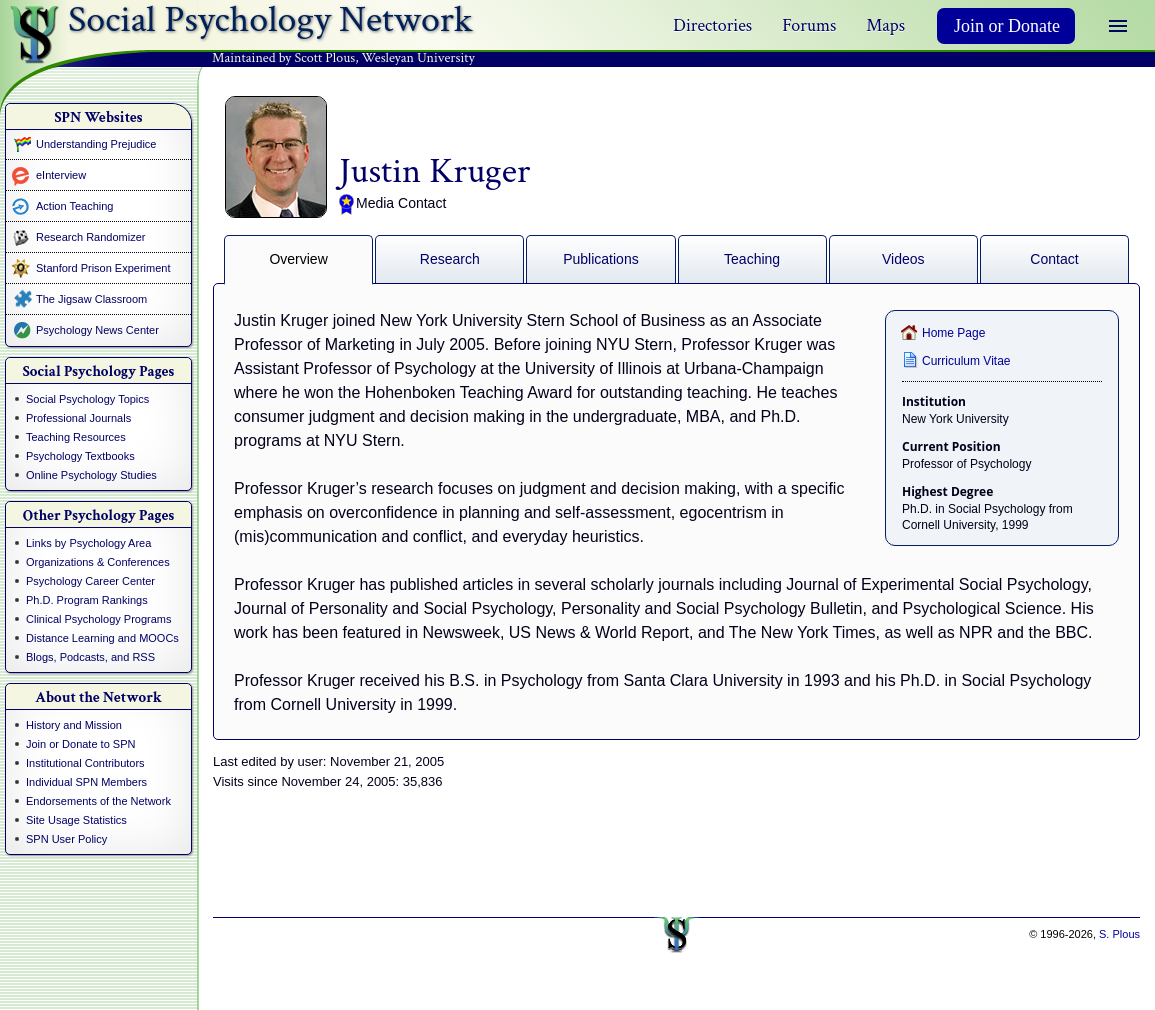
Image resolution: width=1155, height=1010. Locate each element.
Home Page (953, 333)
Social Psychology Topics (87, 399)
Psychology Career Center (90, 581)
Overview (298, 259)
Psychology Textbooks (80, 456)
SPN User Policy (66, 839)
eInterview (61, 175)
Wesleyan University (418, 58)
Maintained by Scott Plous (283, 58)
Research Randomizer (90, 237)
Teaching (752, 259)
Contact (1054, 259)
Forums (809, 25)
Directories (712, 25)
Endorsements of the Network (98, 801)
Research (450, 259)
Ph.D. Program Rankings (87, 600)
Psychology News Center (97, 330)
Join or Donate (1007, 26)
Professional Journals (78, 418)
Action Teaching (74, 206)
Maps (885, 25)
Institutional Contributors (85, 763)
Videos (903, 259)
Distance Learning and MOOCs (102, 638)
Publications (601, 259)
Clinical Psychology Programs (99, 619)
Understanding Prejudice (96, 144)
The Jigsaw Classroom (91, 299)
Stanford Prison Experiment (103, 268)
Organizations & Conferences (98, 562)
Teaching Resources (76, 437)
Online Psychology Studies (91, 475)
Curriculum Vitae (966, 361)
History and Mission (74, 725)
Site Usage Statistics (76, 820)
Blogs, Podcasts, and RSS (90, 657)
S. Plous (1119, 934)
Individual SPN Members (86, 782)
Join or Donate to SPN (80, 744)
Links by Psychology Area (88, 543)
